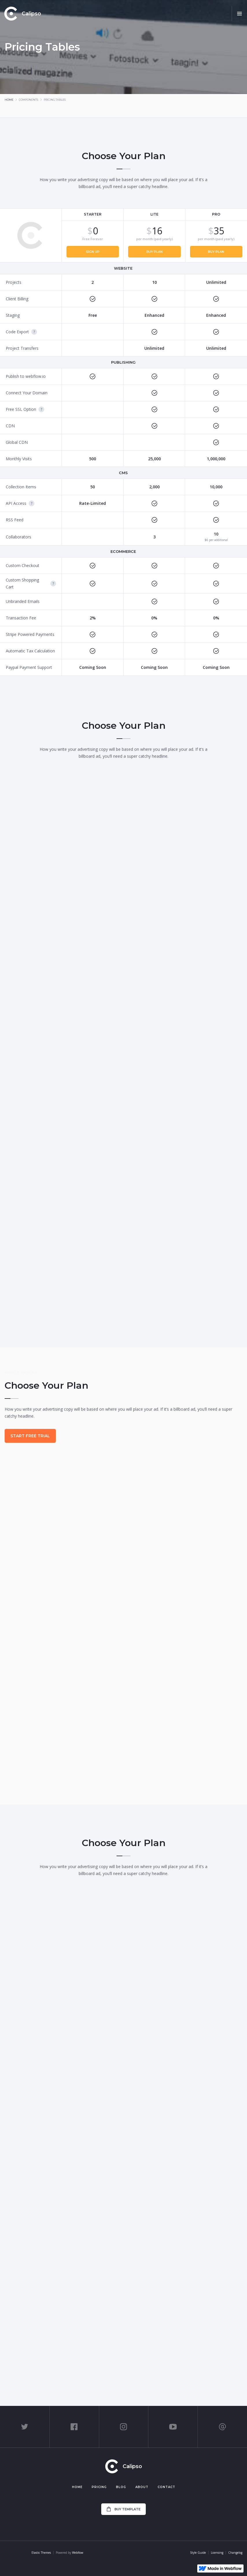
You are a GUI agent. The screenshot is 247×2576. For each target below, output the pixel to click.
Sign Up (92, 252)
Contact (166, 2487)
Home (9, 99)
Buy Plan (154, 252)
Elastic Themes (41, 2553)
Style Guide (198, 2553)
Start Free (123, 2031)
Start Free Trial (30, 1435)
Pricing (99, 2487)
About (141, 2487)
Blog (121, 2487)
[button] (239, 13)
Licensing (217, 2553)
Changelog (235, 2553)
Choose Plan (123, 2203)
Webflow (77, 2553)
